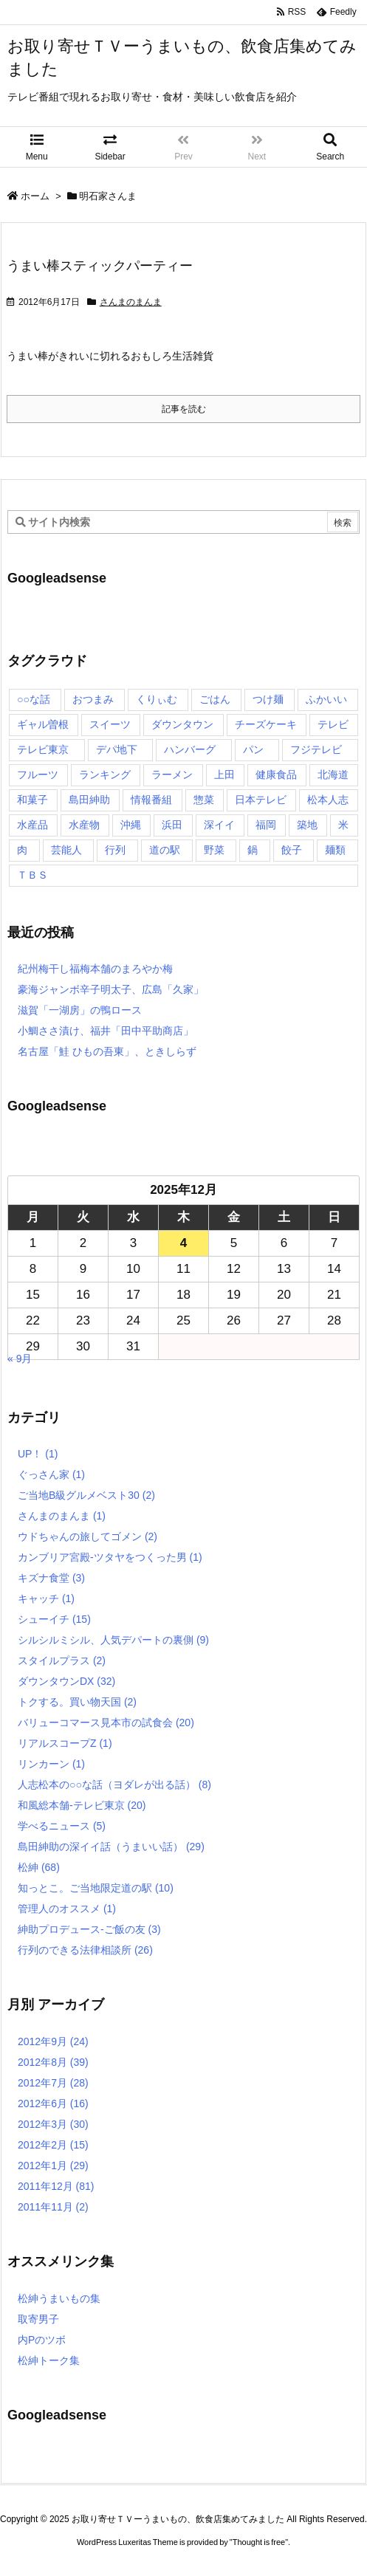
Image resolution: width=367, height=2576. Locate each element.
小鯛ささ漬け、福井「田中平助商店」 (105, 1031)
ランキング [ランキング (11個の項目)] (105, 774)
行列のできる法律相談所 (85, 1950)
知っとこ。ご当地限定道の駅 (96, 1888)
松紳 (39, 1867)
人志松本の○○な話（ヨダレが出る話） (114, 1784)
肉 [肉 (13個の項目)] (22, 850)
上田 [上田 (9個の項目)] (224, 774)
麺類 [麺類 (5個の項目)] (335, 850)
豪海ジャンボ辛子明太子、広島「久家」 (111, 989)
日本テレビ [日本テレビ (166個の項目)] (261, 800)
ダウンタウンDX (66, 1681)
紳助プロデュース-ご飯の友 (89, 1929)
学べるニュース (62, 1826)
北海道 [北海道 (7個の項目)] (333, 774)
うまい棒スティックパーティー (100, 265)
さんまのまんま (131, 302)
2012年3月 (53, 2124)
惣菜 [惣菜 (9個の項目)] (203, 800)
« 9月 (19, 1358)
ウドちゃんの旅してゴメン (87, 1536)
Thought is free (259, 2542)
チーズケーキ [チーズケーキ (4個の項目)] (266, 724)
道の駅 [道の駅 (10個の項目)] (164, 850)
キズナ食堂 (51, 1578)
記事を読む (184, 409)
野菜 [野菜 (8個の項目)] (214, 850)
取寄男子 (38, 2319)
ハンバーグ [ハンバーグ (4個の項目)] (190, 749)
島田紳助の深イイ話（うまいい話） (111, 1846)
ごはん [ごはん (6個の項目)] (214, 699)
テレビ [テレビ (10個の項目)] (333, 724)
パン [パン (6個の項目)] (253, 749)
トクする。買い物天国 (77, 1702)
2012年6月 (53, 2103)
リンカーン (51, 1764)
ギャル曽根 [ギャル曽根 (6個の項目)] (43, 724)
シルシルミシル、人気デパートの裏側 (113, 1640)
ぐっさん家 (51, 1474)
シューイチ (54, 1619)
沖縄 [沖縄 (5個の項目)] (130, 825)
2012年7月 (53, 2083)
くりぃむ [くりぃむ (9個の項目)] (156, 699)
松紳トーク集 (49, 2360)
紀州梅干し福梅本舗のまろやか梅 (95, 969)
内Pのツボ (42, 2340)
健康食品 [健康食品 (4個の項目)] (276, 774)
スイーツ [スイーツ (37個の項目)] (110, 724)
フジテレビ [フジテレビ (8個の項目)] (316, 749)
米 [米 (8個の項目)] (343, 825)
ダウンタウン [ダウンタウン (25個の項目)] (182, 724)
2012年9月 (53, 2041)
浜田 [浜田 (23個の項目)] (172, 825)
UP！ (38, 1454)
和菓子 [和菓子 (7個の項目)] (32, 800)
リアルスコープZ (65, 1743)
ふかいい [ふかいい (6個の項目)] (326, 699)
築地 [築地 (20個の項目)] (307, 825)
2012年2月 (53, 2145)
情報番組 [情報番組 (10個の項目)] (151, 800)
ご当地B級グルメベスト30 (86, 1495)
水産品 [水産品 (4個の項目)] (32, 825)
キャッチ (46, 1598)
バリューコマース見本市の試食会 (106, 1722)
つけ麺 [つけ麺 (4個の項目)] (268, 699)
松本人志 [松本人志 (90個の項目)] (328, 800)
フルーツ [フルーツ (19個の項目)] (37, 774)
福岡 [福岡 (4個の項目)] (265, 825)
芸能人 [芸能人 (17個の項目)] (66, 850)
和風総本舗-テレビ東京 (81, 1805)
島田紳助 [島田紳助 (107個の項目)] (89, 800)
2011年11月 (53, 2207)
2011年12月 (56, 2186)
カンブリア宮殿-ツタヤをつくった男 (110, 1557)
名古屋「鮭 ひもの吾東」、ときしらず (107, 1051)
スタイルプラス (62, 1660)
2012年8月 (53, 2062)
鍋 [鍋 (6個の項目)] (252, 850)
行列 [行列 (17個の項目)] (115, 850)
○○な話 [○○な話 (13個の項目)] (33, 699)
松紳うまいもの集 (59, 2298)
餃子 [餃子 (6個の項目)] (291, 850)
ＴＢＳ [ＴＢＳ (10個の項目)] (32, 875)
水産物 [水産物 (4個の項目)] (84, 825)
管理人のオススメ (67, 1908)
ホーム (35, 196)
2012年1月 (53, 2165)
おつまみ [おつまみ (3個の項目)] (93, 699)
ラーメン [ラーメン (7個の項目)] (172, 774)
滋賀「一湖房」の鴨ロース (80, 1010)
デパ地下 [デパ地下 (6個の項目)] (116, 749)
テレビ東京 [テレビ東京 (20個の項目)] (43, 749)
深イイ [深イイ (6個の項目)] (219, 825)
